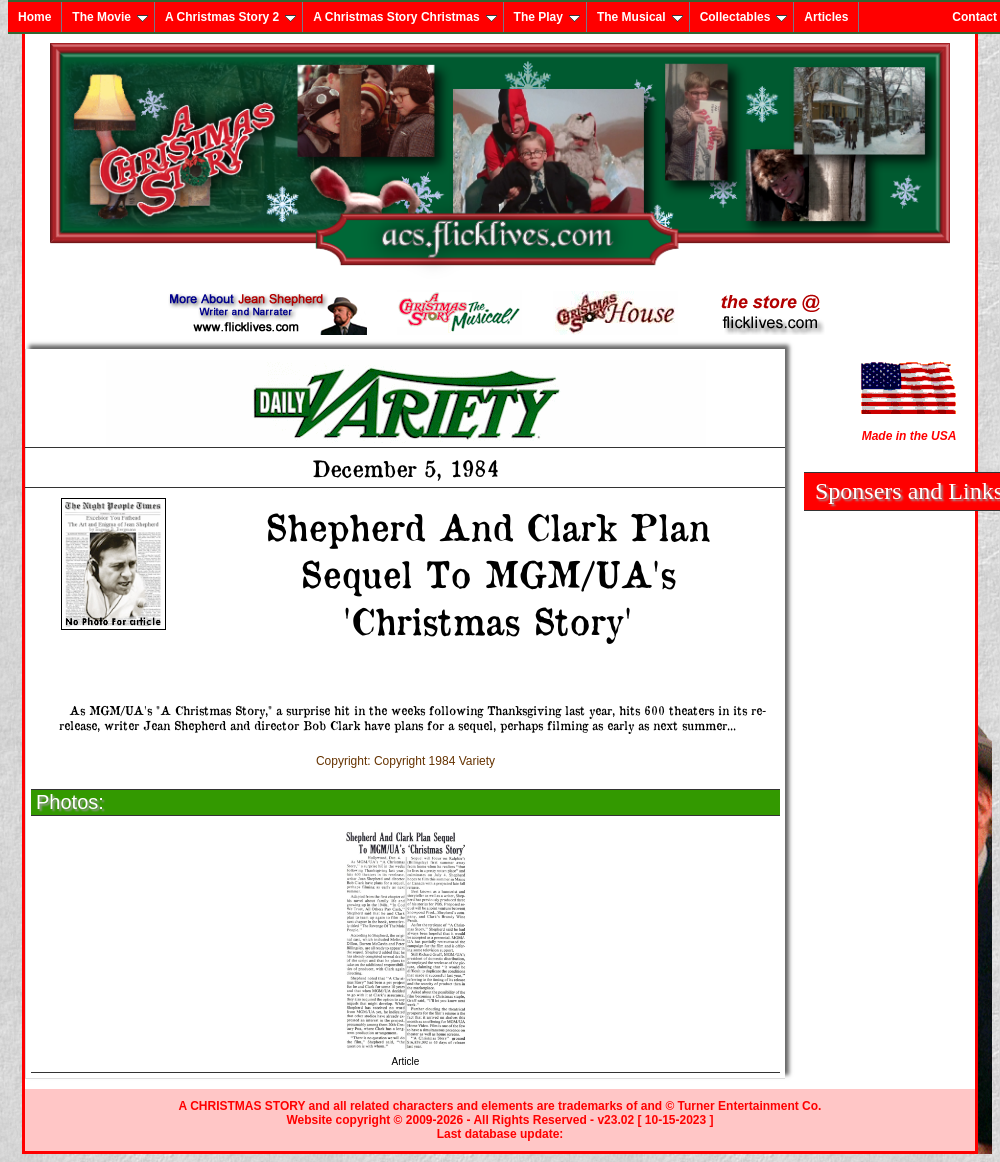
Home (34, 17)
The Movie (110, 17)
